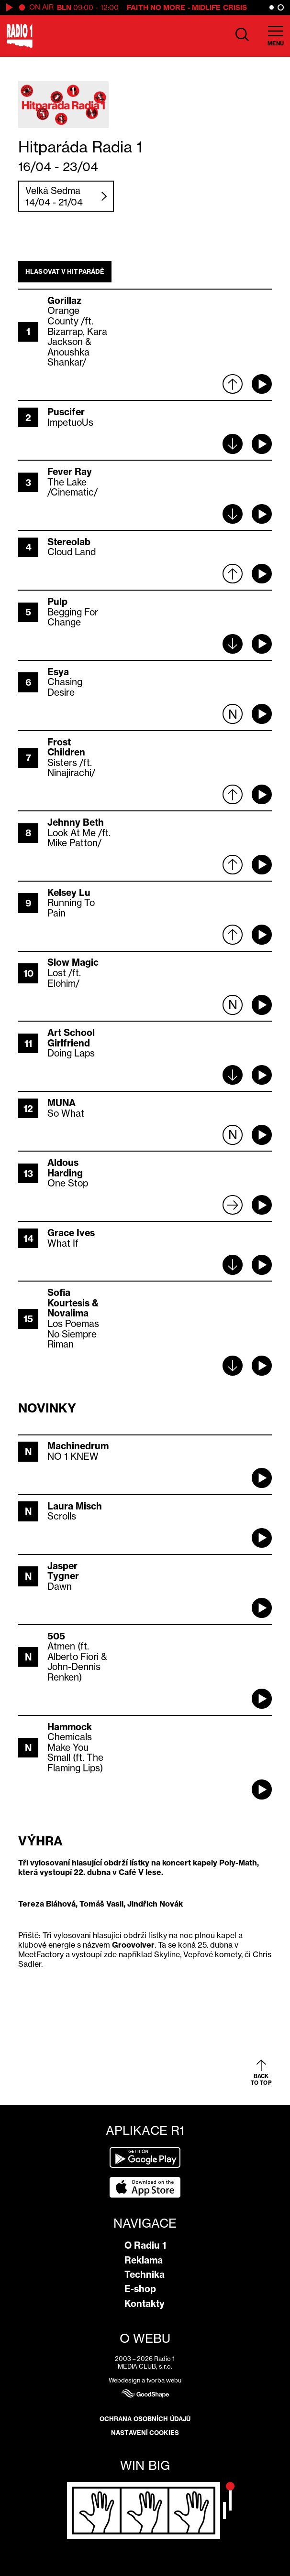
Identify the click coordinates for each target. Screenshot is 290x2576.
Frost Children (66, 747)
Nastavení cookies (145, 2432)
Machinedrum (78, 1446)
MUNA (61, 1103)
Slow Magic (73, 962)
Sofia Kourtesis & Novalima (73, 1303)
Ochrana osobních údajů (145, 2419)
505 (56, 1636)
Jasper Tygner (63, 1571)
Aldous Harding (65, 1168)
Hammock (69, 1727)
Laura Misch (74, 1506)
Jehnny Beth (75, 822)
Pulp (57, 601)
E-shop (140, 2289)
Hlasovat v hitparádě (64, 271)
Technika (144, 2274)
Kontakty (144, 2303)
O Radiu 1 (145, 2245)
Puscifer (66, 412)
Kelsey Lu (68, 892)
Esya (58, 672)
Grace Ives (71, 1233)
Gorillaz (64, 300)
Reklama (143, 2260)
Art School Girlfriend (71, 1038)
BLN (64, 7)
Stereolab (68, 542)
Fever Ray (69, 471)
